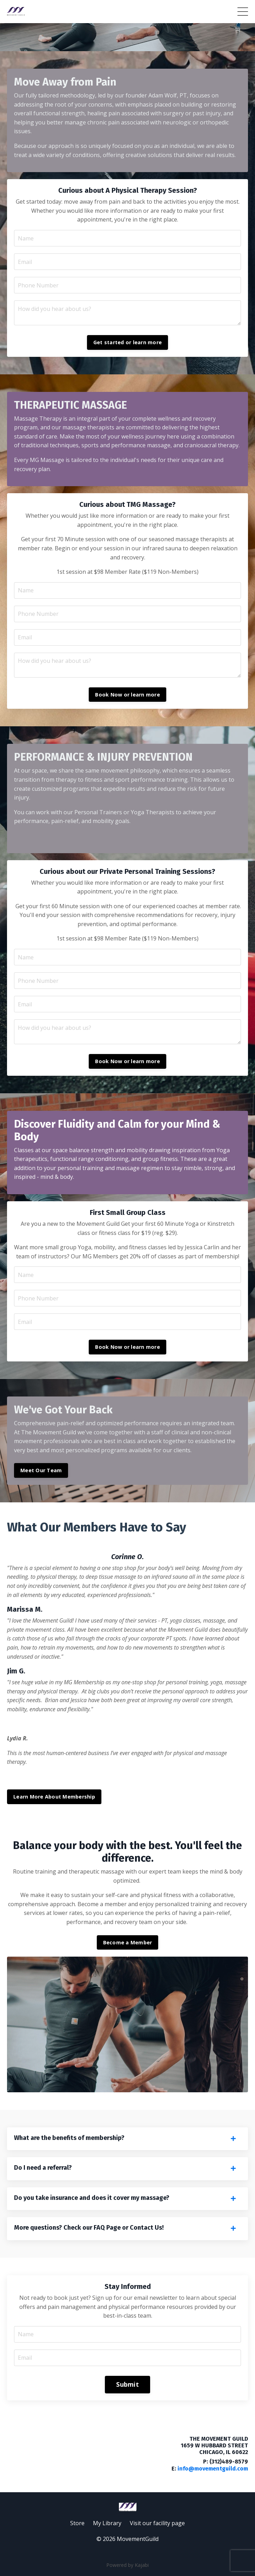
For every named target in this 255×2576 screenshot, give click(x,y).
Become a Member (127, 1942)
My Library (107, 2523)
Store (77, 2523)
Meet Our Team (41, 1470)
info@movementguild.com (212, 2468)
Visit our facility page (157, 2523)
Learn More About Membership (54, 1796)
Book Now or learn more (127, 694)
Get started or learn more (127, 342)
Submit (127, 2384)
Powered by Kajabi (127, 2565)
